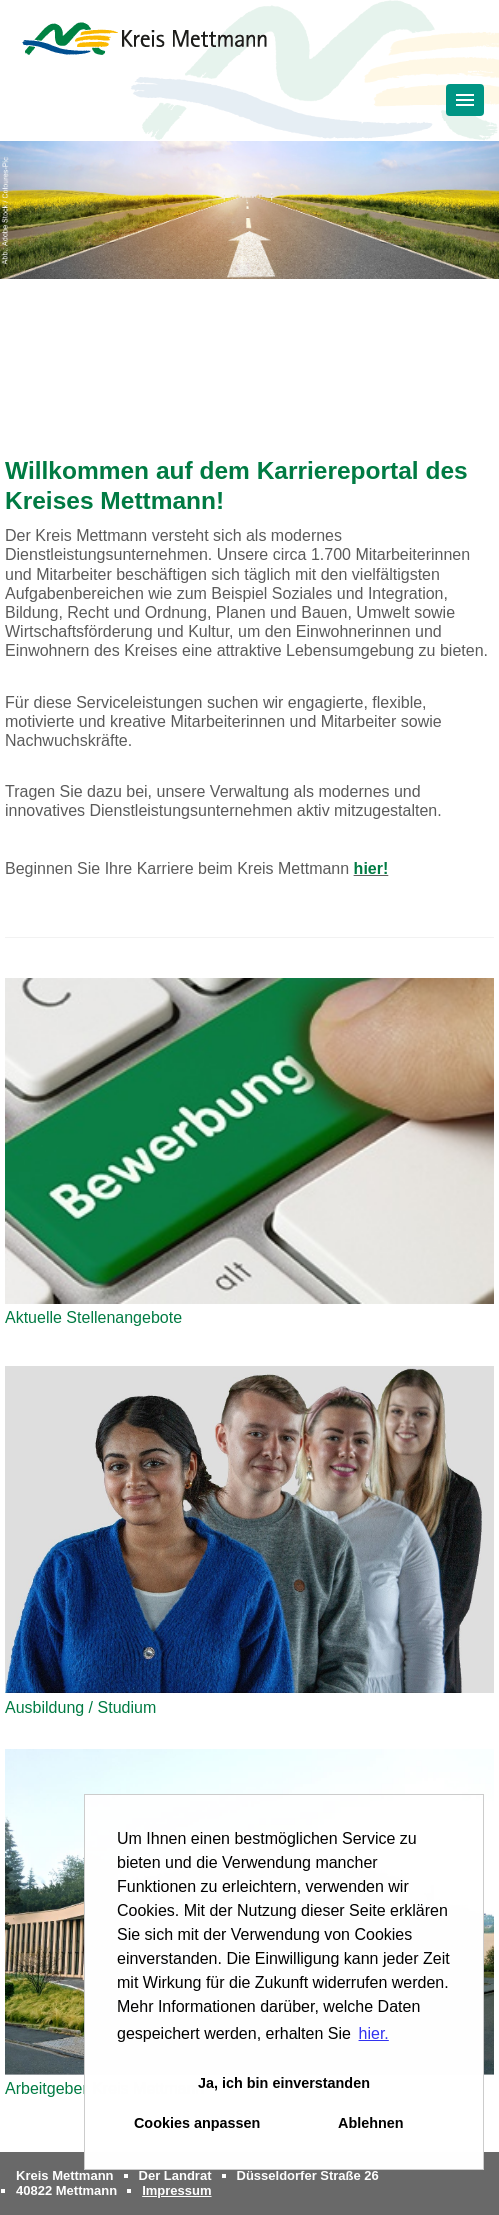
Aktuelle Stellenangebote (93, 1317)
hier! (371, 868)
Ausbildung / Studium (80, 1707)
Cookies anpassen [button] (197, 2123)
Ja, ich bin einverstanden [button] (284, 2083)
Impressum (176, 2190)
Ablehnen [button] (371, 2123)
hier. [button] (374, 2033)
